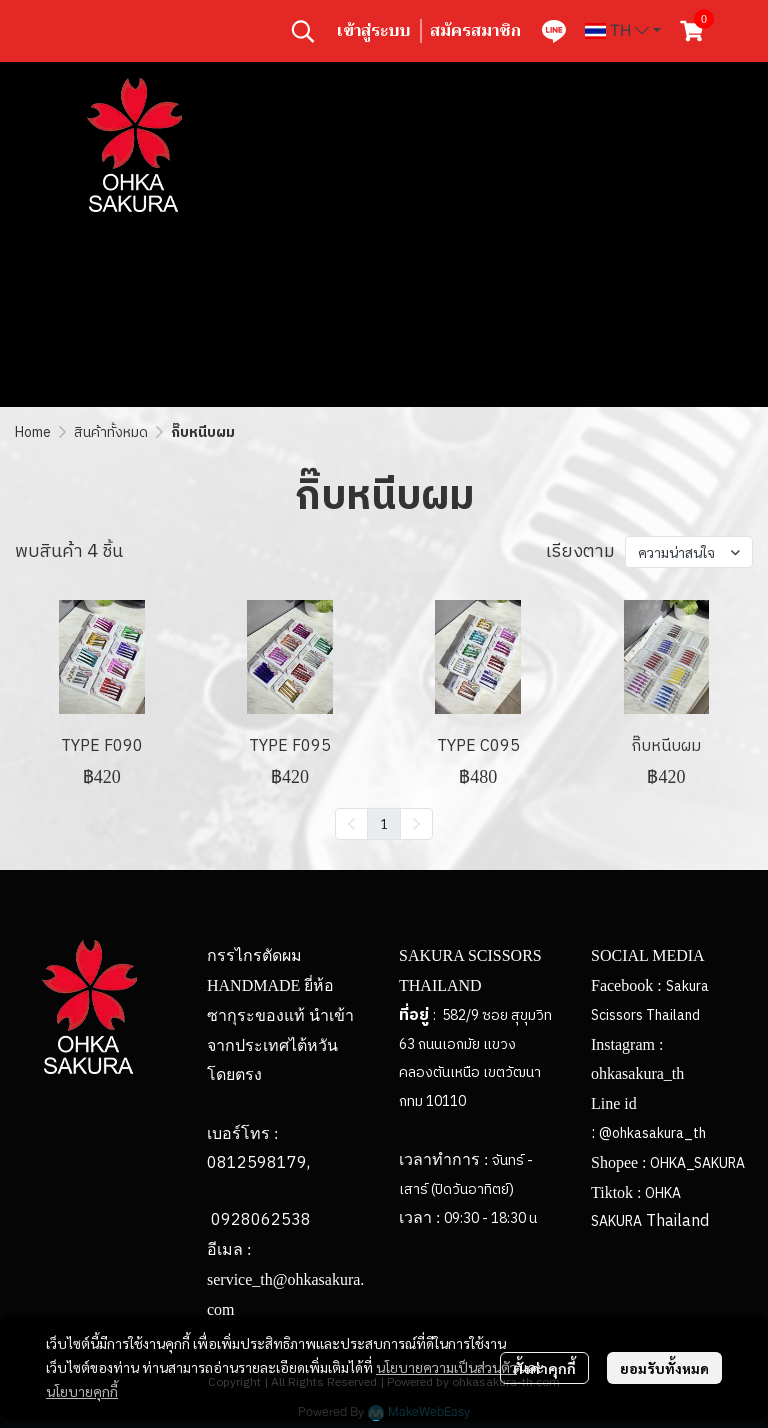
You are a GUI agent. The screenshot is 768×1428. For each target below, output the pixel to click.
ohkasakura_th (637, 1073)
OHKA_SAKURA (697, 1163)
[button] (303, 31)
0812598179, (258, 1163)
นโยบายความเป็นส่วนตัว (446, 1367)
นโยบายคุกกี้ (82, 1391)
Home (33, 432)
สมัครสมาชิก (475, 31)
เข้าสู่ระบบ (373, 31)
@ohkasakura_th (652, 1133)
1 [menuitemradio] (384, 823)
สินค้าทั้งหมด (111, 432)
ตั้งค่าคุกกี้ (544, 1368)
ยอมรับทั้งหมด (664, 1368)
